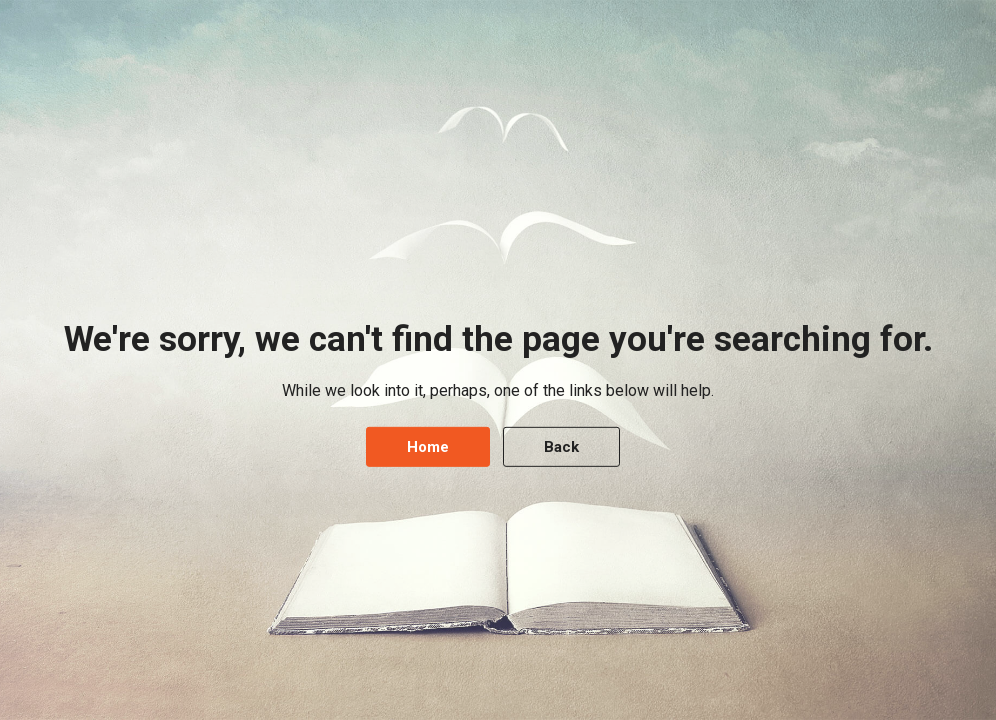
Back (561, 447)
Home (428, 447)
